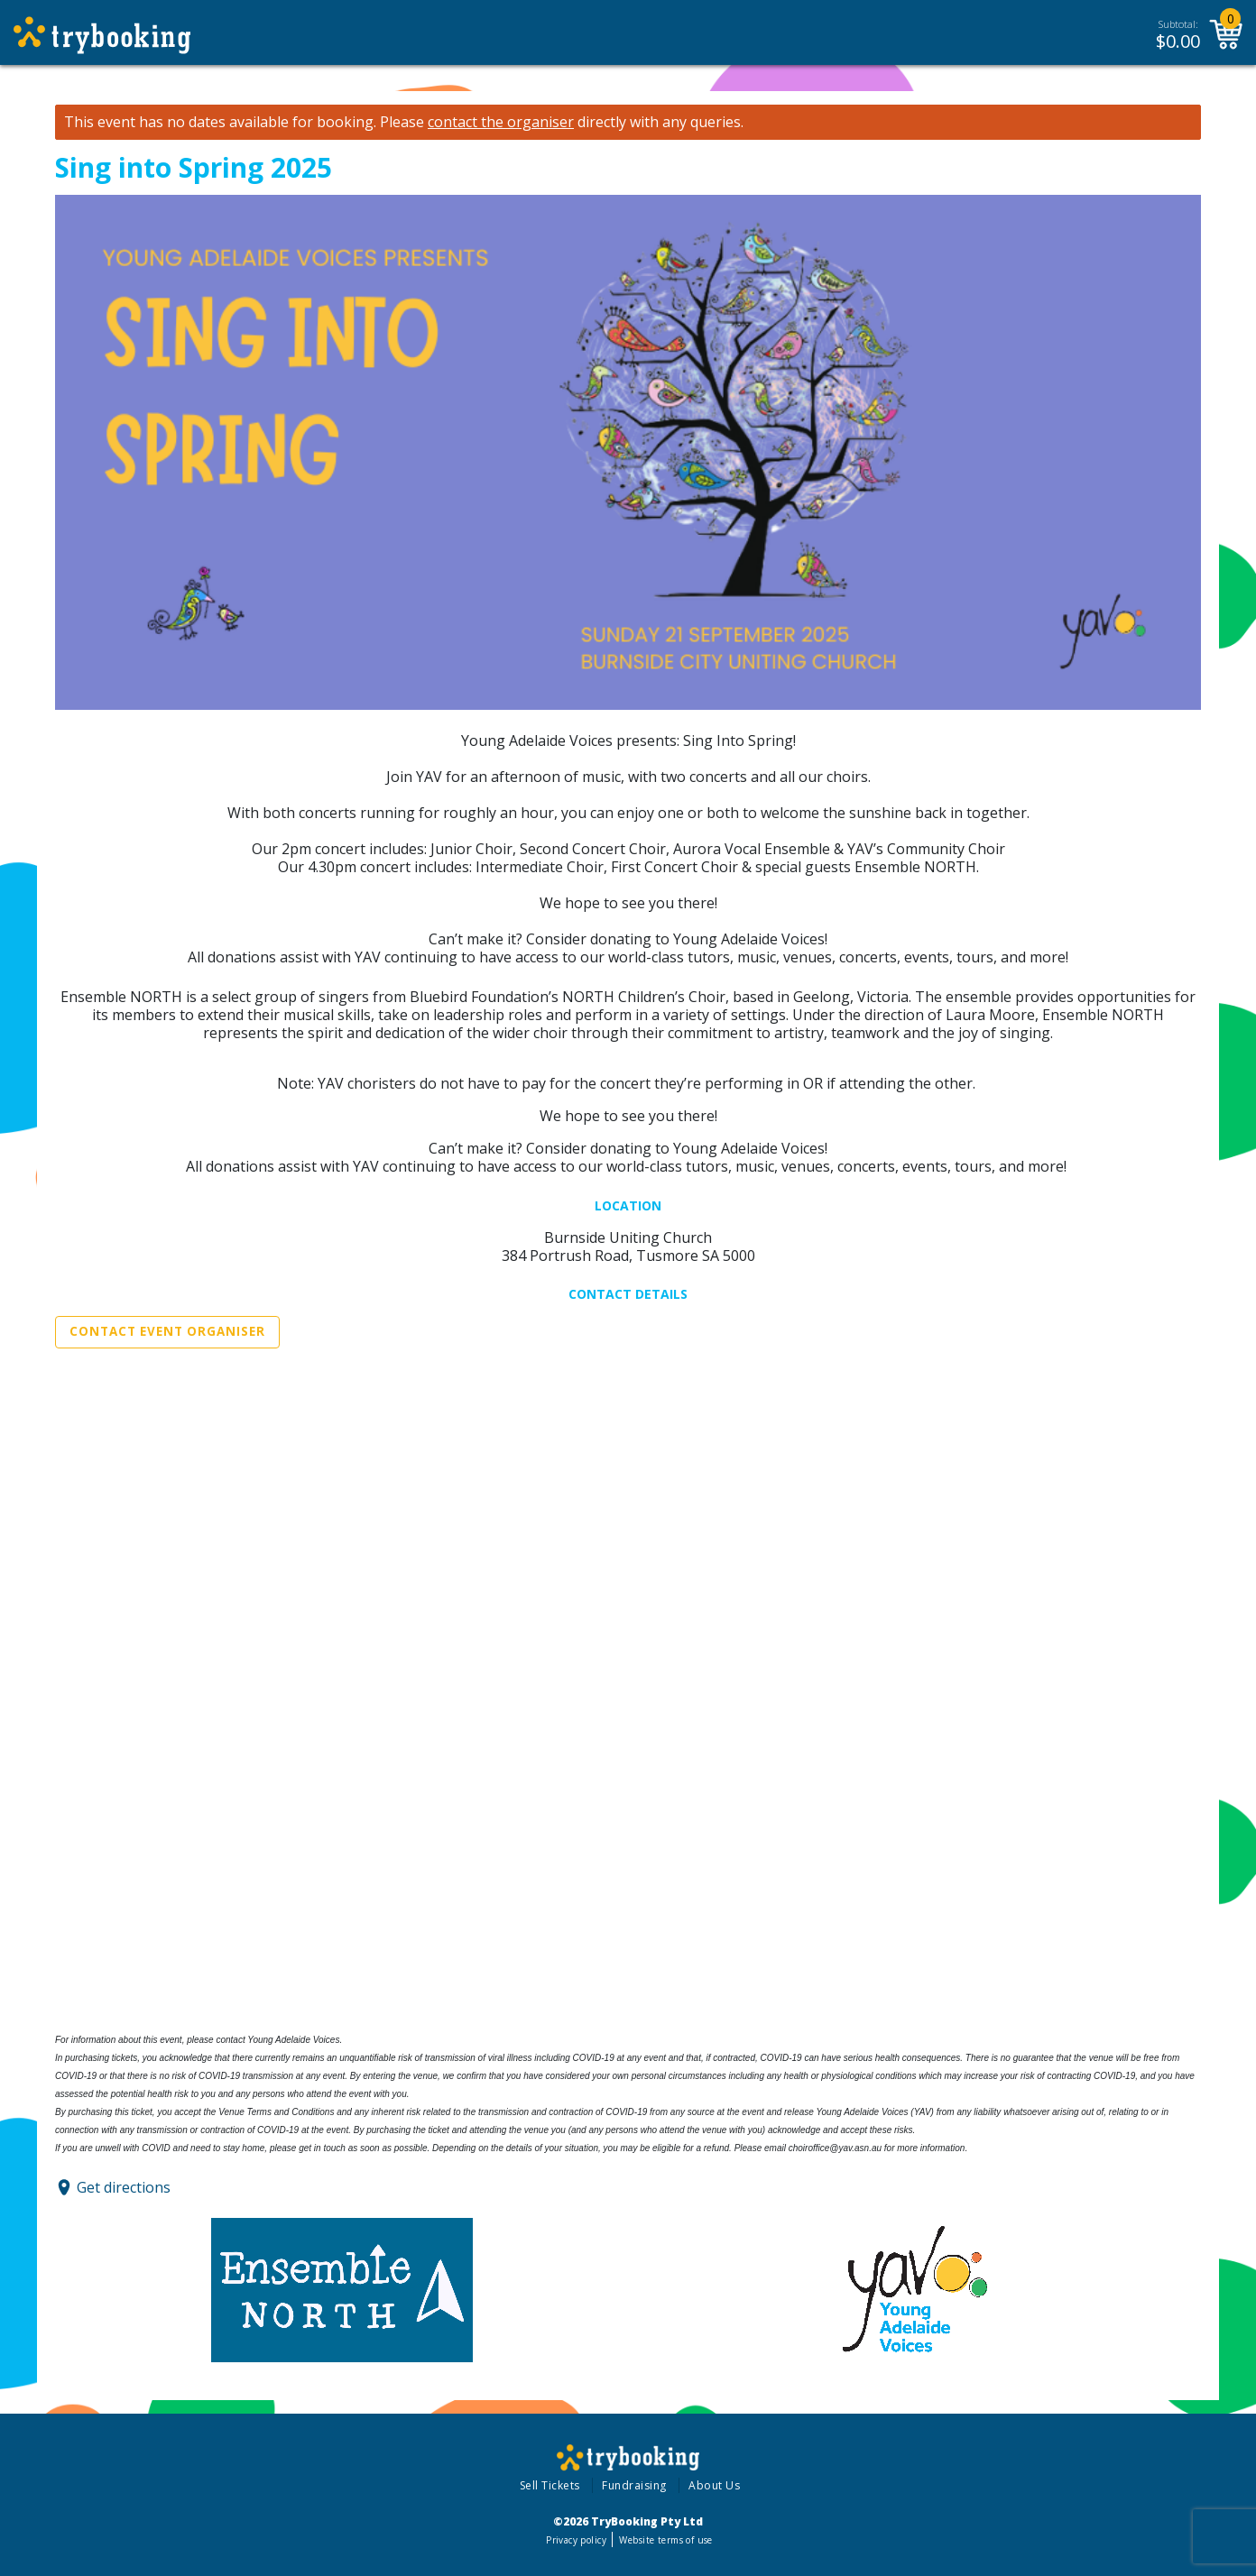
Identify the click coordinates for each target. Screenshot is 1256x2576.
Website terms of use (665, 2540)
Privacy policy (576, 2540)
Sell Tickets (550, 2485)
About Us (714, 2485)
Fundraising (634, 2485)
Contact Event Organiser (167, 1331)
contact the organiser (501, 122)
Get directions (124, 2187)
